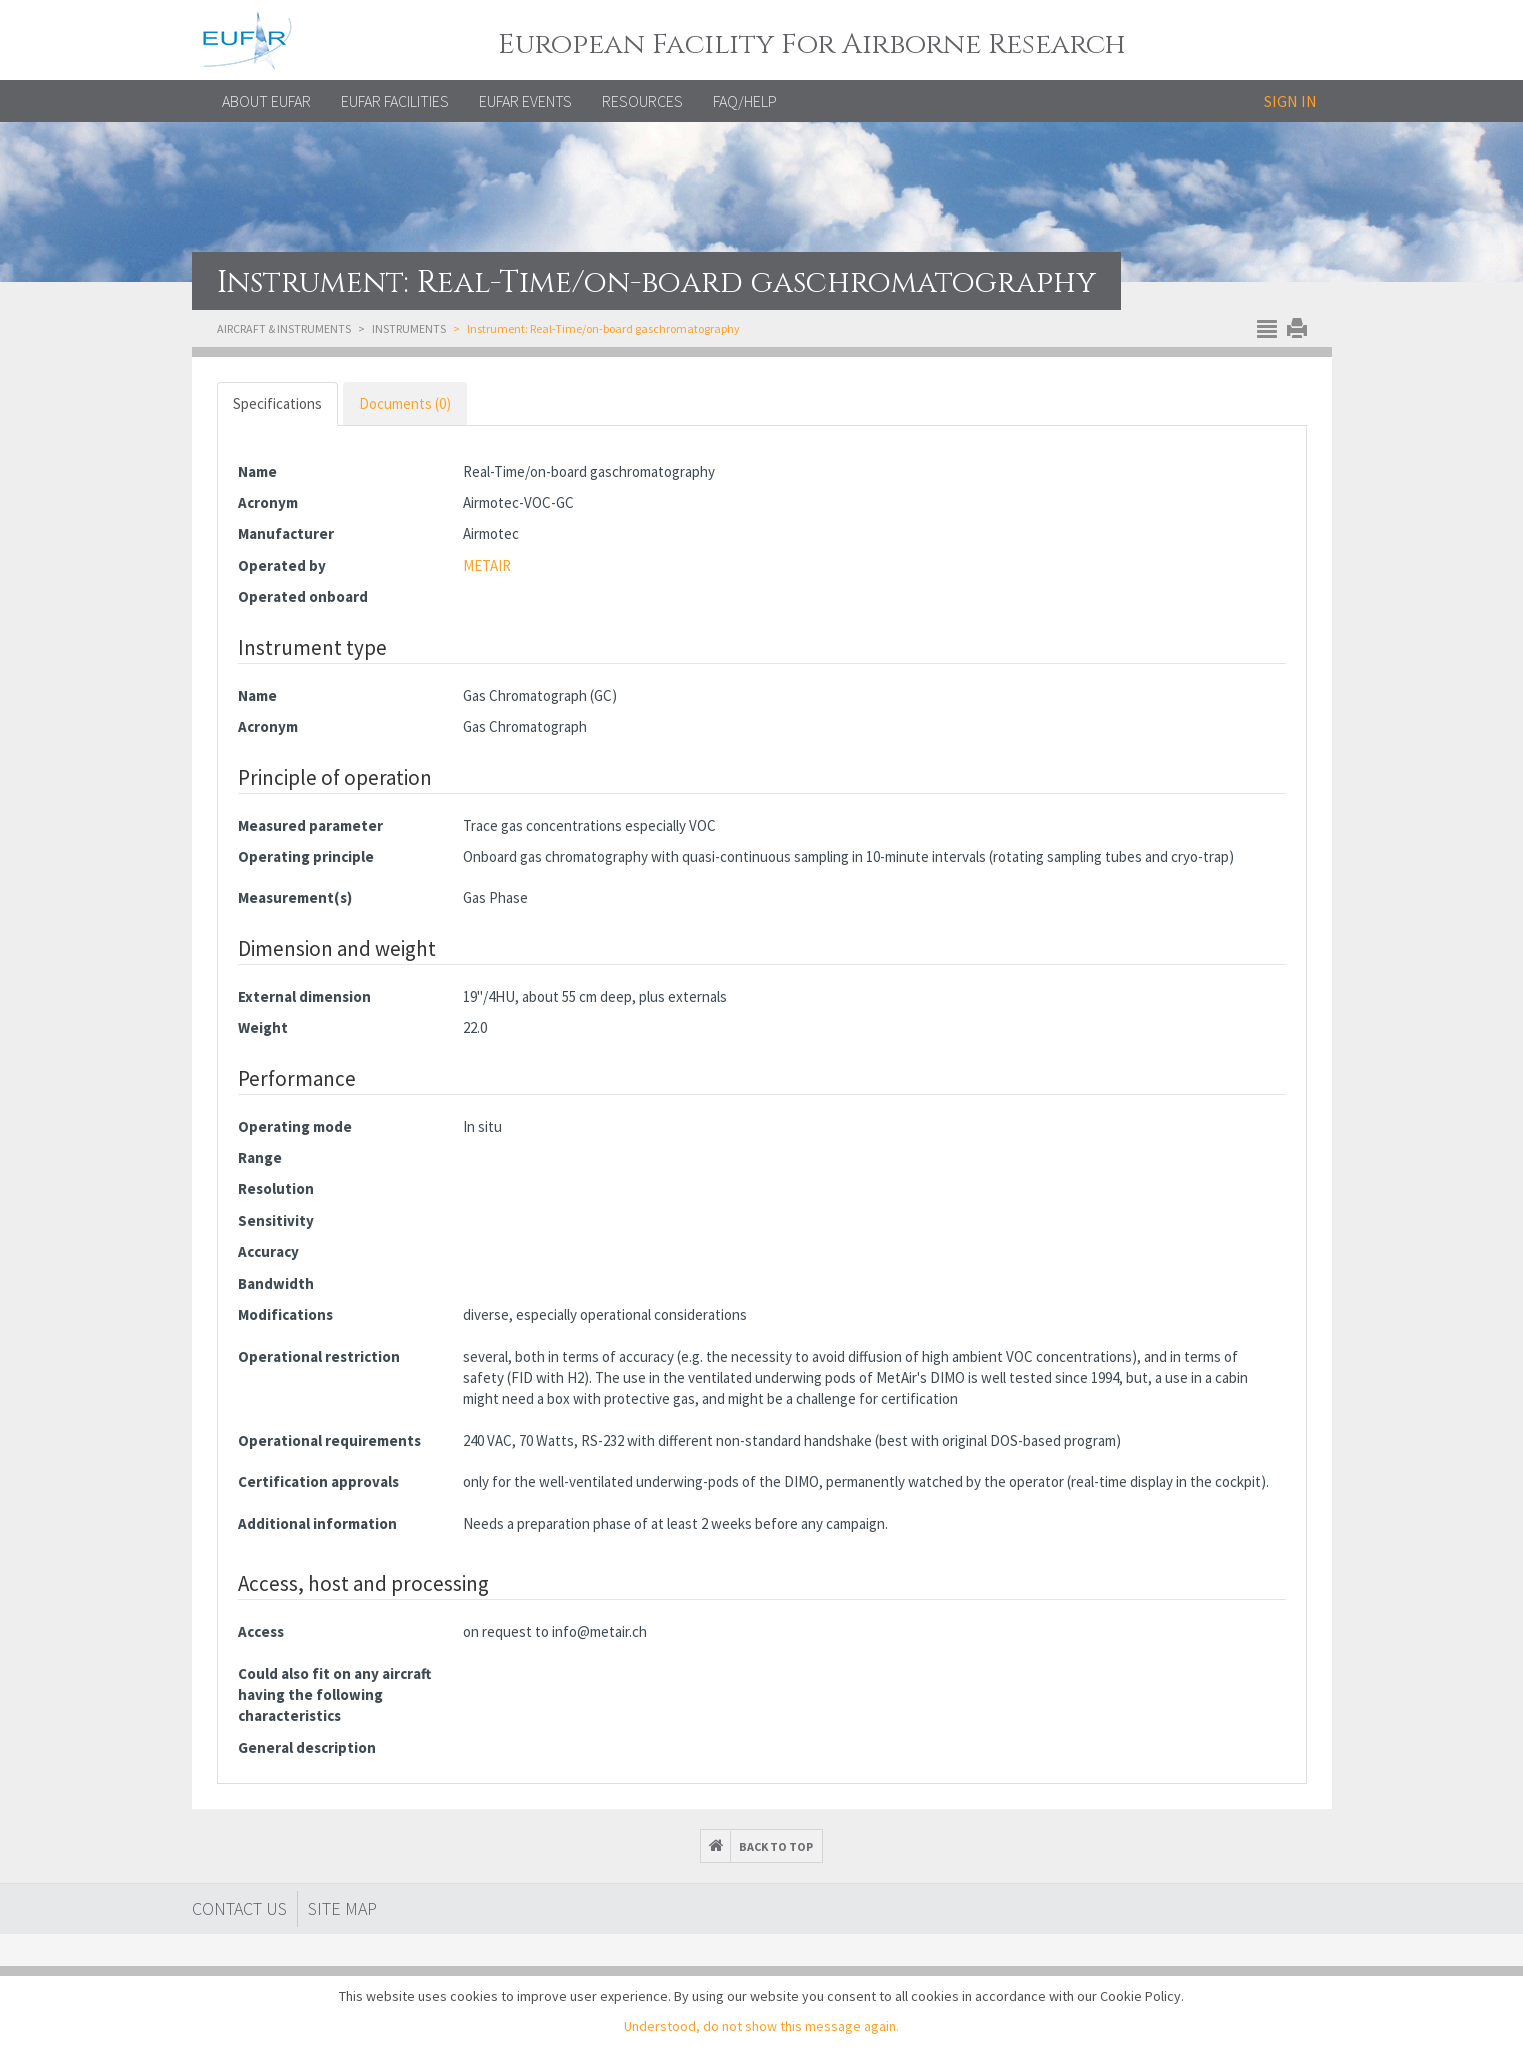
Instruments (409, 328)
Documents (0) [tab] (405, 403)
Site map (342, 1908)
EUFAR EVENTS (525, 101)
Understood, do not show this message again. (761, 2026)
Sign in (1290, 101)
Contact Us (239, 1908)
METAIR (487, 565)
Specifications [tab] (277, 403)
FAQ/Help (745, 101)
